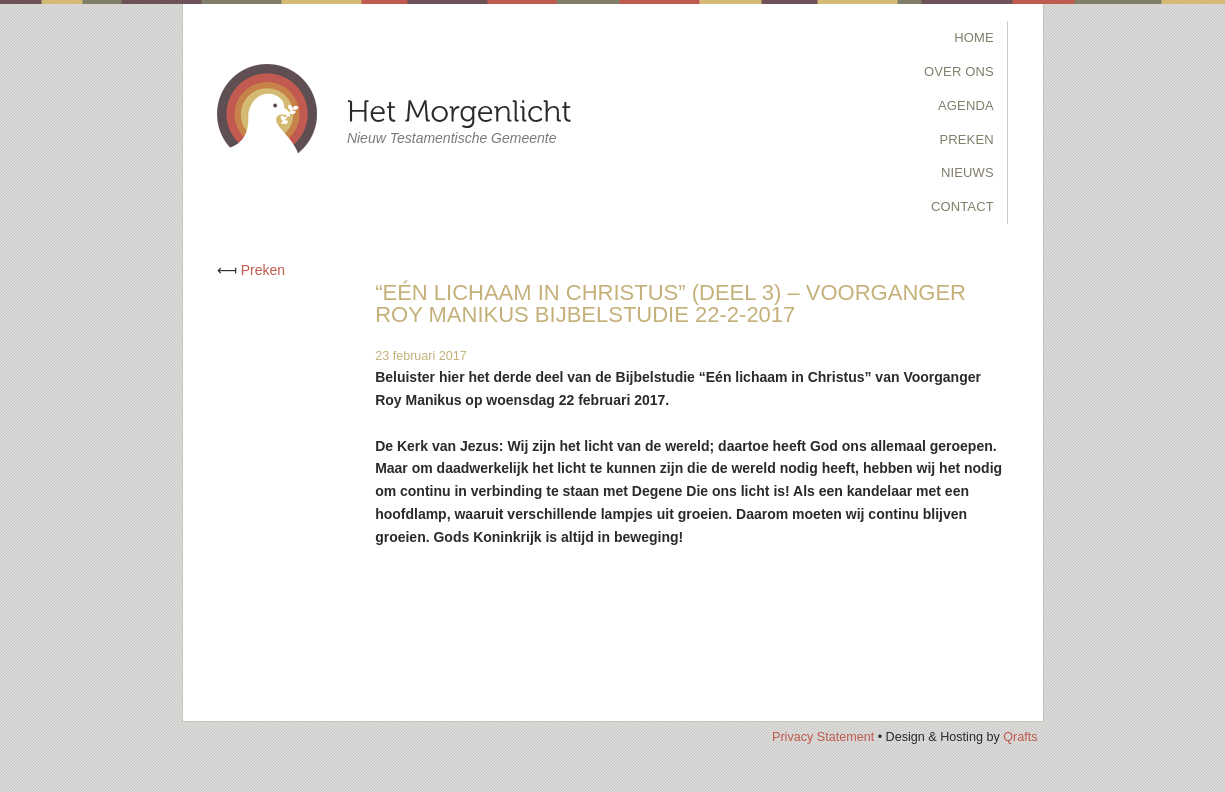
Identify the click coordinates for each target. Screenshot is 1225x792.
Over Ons (959, 71)
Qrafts (1020, 737)
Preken (966, 139)
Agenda (966, 105)
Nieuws (967, 172)
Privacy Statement (823, 737)
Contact (962, 206)
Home (974, 37)
